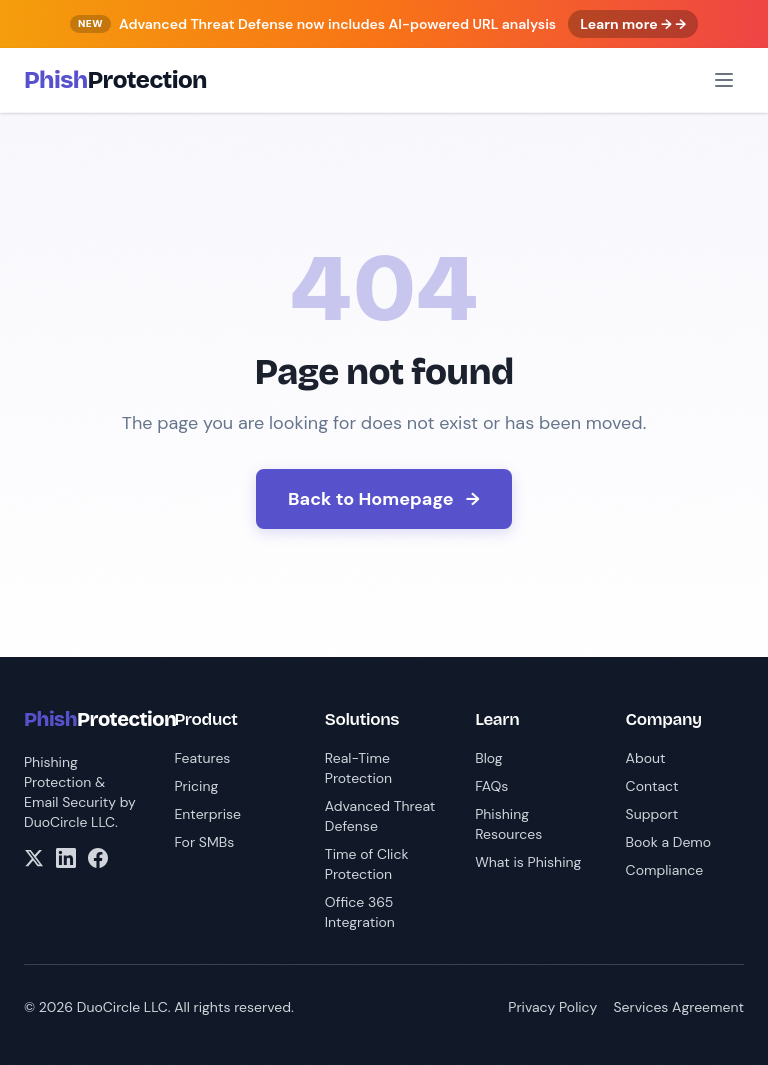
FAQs (491, 786)
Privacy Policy (552, 1007)
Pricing (196, 786)
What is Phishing (528, 862)
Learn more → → (633, 24)
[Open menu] (724, 80)
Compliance (665, 870)
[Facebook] (98, 858)
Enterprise (207, 814)
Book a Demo (669, 842)
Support (652, 814)
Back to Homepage (384, 499)
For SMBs (204, 842)
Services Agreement (678, 1007)
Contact (652, 786)
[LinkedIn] (66, 858)
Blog (488, 758)
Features (202, 758)
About (646, 758)
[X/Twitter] (34, 858)
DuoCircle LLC (69, 822)
